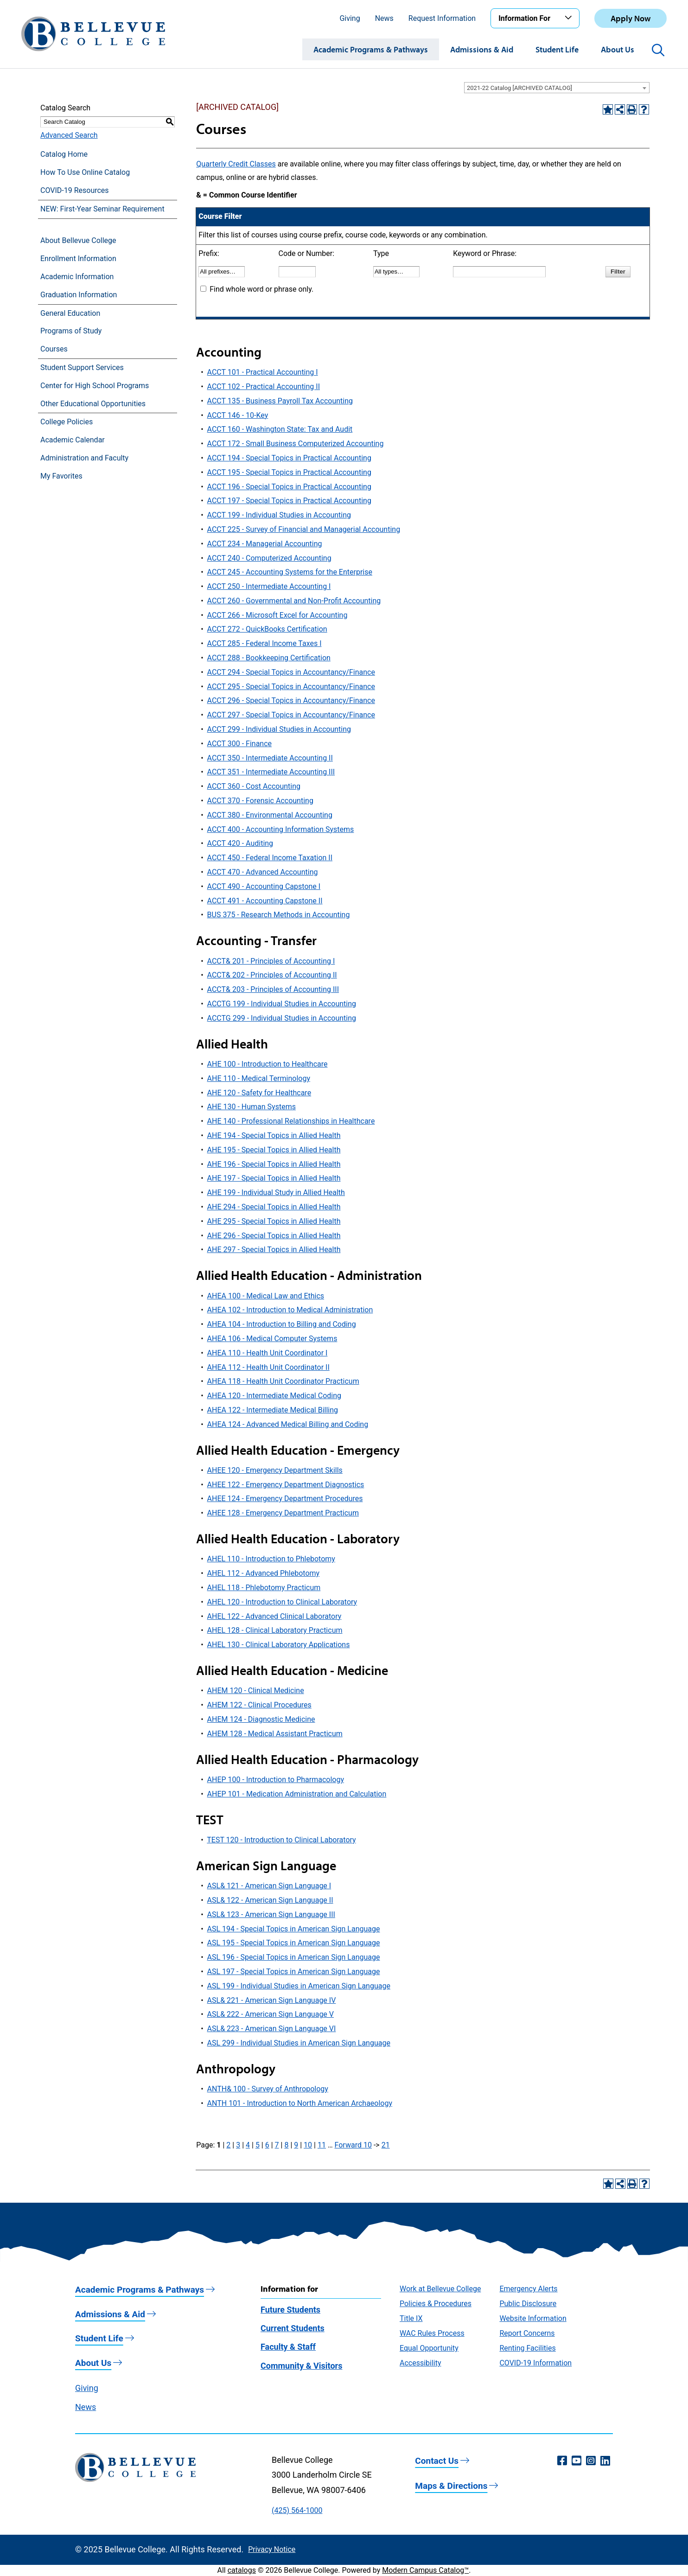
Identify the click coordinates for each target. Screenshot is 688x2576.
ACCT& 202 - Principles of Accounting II (272, 975)
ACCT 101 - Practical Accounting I (262, 372)
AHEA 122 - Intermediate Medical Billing (272, 1410)
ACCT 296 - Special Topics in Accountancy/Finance (291, 700)
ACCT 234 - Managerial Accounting (264, 543)
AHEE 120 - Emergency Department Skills (275, 1470)
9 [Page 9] (296, 2145)
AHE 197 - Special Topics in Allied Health (274, 1178)
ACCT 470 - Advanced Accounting (262, 872)
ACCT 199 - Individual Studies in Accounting (279, 515)
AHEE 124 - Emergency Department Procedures (285, 1498)
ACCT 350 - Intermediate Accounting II (270, 758)
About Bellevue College (78, 240)
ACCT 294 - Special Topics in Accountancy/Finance (291, 672)
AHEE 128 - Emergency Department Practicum (283, 1513)
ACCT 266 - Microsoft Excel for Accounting (277, 615)
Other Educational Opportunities (93, 403)
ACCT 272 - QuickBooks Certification (267, 629)
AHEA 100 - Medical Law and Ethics (266, 1295)
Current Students (293, 2328)
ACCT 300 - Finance (239, 743)
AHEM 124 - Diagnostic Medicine (261, 1719)
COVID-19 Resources (74, 190)
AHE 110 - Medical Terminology (258, 1078)
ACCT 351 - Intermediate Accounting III (271, 771)
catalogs (242, 2570)
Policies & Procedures (435, 2303)
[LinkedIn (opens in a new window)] (605, 2461)
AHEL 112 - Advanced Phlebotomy (263, 1573)
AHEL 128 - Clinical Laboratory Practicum (275, 1630)
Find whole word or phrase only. (261, 289)
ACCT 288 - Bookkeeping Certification (269, 657)
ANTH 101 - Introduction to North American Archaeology (299, 2103)
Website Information (532, 2318)
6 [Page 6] (267, 2145)
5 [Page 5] (257, 2145)
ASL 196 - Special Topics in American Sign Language (293, 1957)
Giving (349, 18)
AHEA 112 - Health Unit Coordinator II (268, 1367)
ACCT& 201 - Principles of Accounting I (271, 961)
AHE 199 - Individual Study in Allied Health (276, 1192)
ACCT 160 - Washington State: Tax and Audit (280, 429)
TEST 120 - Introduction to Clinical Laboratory (281, 1839)
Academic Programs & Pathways (370, 49)
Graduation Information (78, 294)
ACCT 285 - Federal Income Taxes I (264, 643)
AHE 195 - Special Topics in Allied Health (274, 1149)
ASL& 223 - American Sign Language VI (271, 2028)
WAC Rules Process (432, 2333)
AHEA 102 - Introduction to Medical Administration (290, 1309)
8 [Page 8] (286, 2145)
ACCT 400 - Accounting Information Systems (280, 829)
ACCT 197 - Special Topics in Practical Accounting (289, 500)
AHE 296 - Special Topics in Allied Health (274, 1235)
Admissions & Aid (481, 49)
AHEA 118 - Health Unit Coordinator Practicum (283, 1381)
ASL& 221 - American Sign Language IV (271, 2000)
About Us (617, 49)
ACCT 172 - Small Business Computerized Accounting (295, 443)
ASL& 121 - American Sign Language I (269, 1885)
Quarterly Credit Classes (235, 164)
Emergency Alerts (528, 2288)
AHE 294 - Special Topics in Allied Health (274, 1206)
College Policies (66, 421)
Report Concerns (526, 2333)
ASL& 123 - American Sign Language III (271, 1914)
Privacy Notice (271, 2549)
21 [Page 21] (386, 2145)
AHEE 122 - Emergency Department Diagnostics (285, 1484)
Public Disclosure (527, 2303)
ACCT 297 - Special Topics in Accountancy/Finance (291, 714)
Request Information (442, 18)
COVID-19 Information (535, 2363)
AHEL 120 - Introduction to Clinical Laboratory (282, 1602)
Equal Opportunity (429, 2348)
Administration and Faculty (84, 458)
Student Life (557, 49)
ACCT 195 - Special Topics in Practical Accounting (289, 472)
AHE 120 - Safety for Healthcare (259, 1092)
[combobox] (557, 87)
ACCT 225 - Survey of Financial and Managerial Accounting (304, 529)
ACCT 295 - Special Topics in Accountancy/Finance (291, 686)
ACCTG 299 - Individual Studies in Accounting (281, 1018)
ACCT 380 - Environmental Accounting (269, 815)
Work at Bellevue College (440, 2288)
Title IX (411, 2318)
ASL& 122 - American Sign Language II (270, 1900)
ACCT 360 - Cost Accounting (253, 786)
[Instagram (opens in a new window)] (591, 2461)
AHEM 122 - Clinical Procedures (259, 1704)
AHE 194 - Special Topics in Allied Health (274, 1135)
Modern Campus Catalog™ (425, 2570)
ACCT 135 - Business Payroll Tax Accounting (280, 400)
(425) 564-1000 (297, 2510)
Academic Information (77, 276)
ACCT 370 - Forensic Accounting (260, 800)
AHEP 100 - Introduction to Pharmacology (275, 1779)
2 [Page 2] (228, 2145)
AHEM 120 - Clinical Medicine (255, 1690)
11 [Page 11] (322, 2145)
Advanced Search (69, 135)
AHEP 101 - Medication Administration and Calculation (297, 1794)
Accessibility (420, 2363)
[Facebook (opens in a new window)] (562, 2461)
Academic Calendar (72, 439)
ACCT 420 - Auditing (240, 843)
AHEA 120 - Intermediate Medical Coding (274, 1395)
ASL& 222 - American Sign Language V (270, 2014)
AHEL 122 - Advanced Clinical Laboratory (274, 1616)
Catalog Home (64, 154)
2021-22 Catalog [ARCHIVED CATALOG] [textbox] (519, 87)
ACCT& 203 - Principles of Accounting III (273, 989)
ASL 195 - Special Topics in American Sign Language (293, 1942)
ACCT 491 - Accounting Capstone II (265, 900)
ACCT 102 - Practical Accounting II (263, 386)
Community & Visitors (301, 2366)
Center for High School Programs (94, 385)
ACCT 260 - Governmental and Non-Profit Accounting (294, 600)
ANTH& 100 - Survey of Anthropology (267, 2088)
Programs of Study (71, 330)
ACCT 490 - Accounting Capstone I (264, 886)
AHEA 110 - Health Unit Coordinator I (267, 1353)
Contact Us (437, 2460)
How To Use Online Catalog (85, 172)
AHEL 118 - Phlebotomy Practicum (264, 1587)
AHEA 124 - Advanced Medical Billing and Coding (288, 1424)
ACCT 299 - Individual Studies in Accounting (279, 729)
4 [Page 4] (248, 2145)
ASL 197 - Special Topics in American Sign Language (293, 1971)
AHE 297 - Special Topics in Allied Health (274, 1249)
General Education (70, 313)
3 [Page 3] (238, 2145)
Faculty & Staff (288, 2347)
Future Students (290, 2309)
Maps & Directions (451, 2485)
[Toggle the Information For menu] (569, 18)
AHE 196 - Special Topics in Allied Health (274, 1164)
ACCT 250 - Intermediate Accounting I (269, 586)
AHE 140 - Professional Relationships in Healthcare (291, 1121)
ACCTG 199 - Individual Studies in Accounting (281, 1003)
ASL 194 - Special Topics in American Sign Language (293, 1928)
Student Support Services (82, 367)
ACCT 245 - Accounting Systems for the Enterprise (289, 572)
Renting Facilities (527, 2348)
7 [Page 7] (277, 2145)
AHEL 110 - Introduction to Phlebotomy (271, 1558)
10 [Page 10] (308, 2145)
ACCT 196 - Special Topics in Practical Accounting (289, 486)
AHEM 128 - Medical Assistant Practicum (275, 1733)
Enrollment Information (78, 258)
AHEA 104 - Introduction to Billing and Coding (281, 1324)
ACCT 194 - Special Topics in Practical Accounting (289, 458)
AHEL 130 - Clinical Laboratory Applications (278, 1644)
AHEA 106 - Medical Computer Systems (272, 1338)
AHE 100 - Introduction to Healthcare (267, 1064)
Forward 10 (353, 2145)
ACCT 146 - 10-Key (237, 415)
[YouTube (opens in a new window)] (576, 2461)
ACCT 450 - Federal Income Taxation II (269, 857)
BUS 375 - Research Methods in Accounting (278, 914)
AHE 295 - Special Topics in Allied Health (274, 1221)
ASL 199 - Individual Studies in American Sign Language (298, 1986)
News (384, 18)
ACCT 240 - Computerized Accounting (269, 558)
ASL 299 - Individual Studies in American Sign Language (298, 2043)
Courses (54, 349)
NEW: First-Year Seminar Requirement (102, 209)
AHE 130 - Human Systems (251, 1106)
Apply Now (630, 18)
